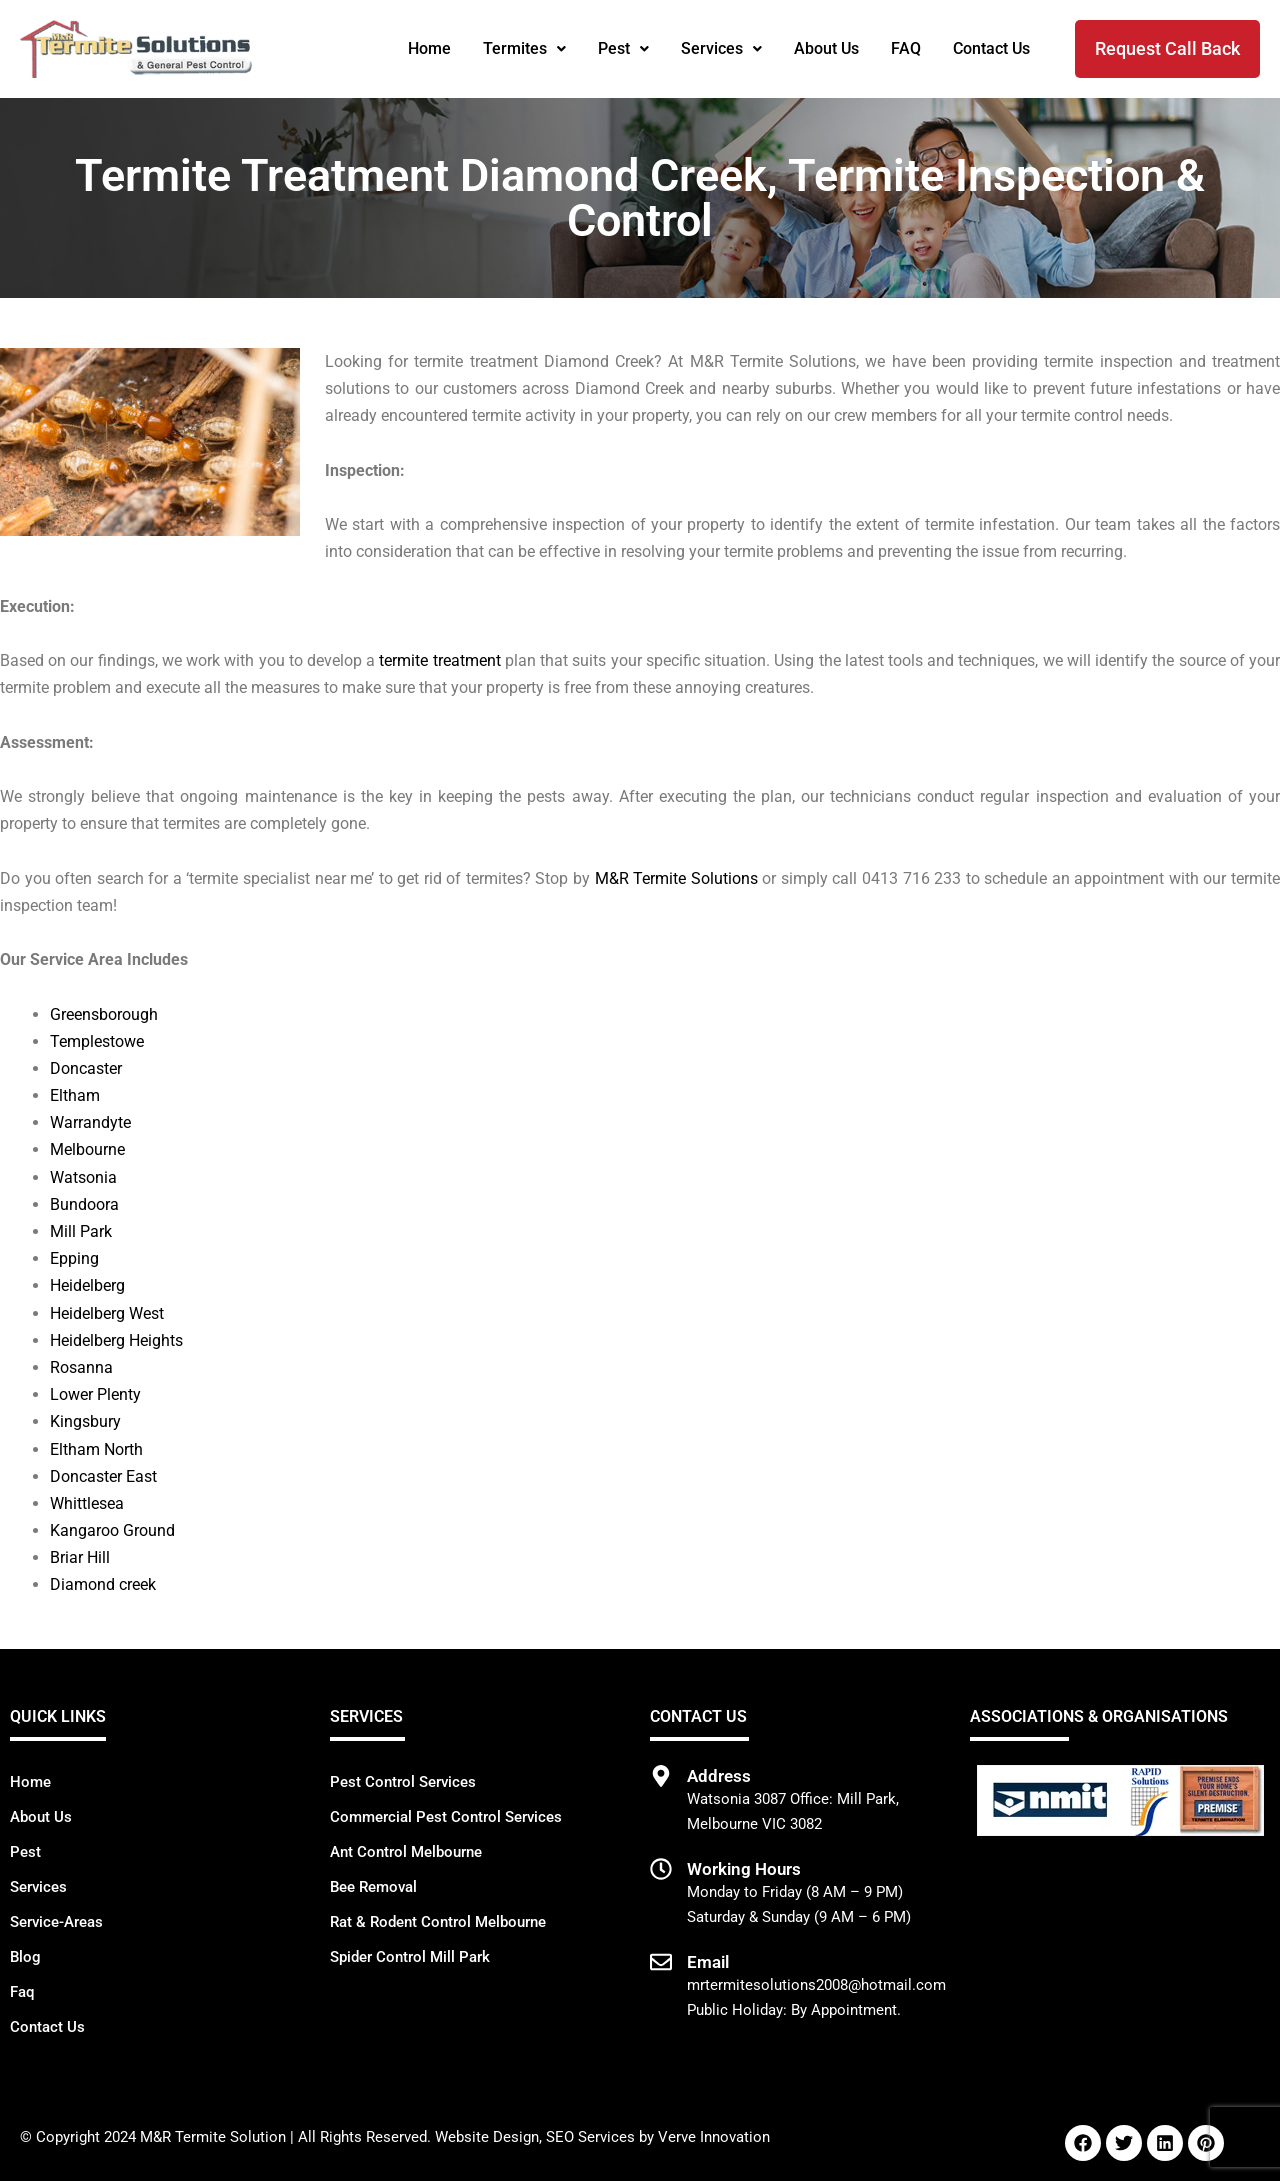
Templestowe (97, 1041)
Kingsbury (85, 1421)
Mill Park (81, 1231)
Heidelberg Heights (116, 1340)
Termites (524, 48)
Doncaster (86, 1068)
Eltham (75, 1095)
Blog (25, 1957)
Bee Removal (373, 1887)
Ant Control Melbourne (406, 1852)
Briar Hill (80, 1557)
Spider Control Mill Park (410, 1957)
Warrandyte (90, 1122)
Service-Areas (56, 1922)
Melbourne (87, 1149)
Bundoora (84, 1204)
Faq (22, 1992)
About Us (826, 48)
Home (429, 48)
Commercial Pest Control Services (446, 1817)
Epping (74, 1258)
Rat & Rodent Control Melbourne (438, 1922)
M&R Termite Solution (213, 2137)
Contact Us (991, 48)
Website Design (487, 2137)
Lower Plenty (95, 1394)
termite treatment (439, 660)
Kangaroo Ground (112, 1530)
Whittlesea (87, 1503)
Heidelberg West (107, 1313)
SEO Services (590, 2137)
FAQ (906, 48)
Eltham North (96, 1449)
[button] (524, 49)
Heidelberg (87, 1285)
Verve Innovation (714, 2137)
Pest (623, 48)
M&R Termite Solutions (676, 878)
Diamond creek (103, 1584)
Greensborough (104, 1014)
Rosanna (81, 1367)
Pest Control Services (403, 1782)
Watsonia (83, 1177)
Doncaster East (103, 1476)
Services (721, 48)
